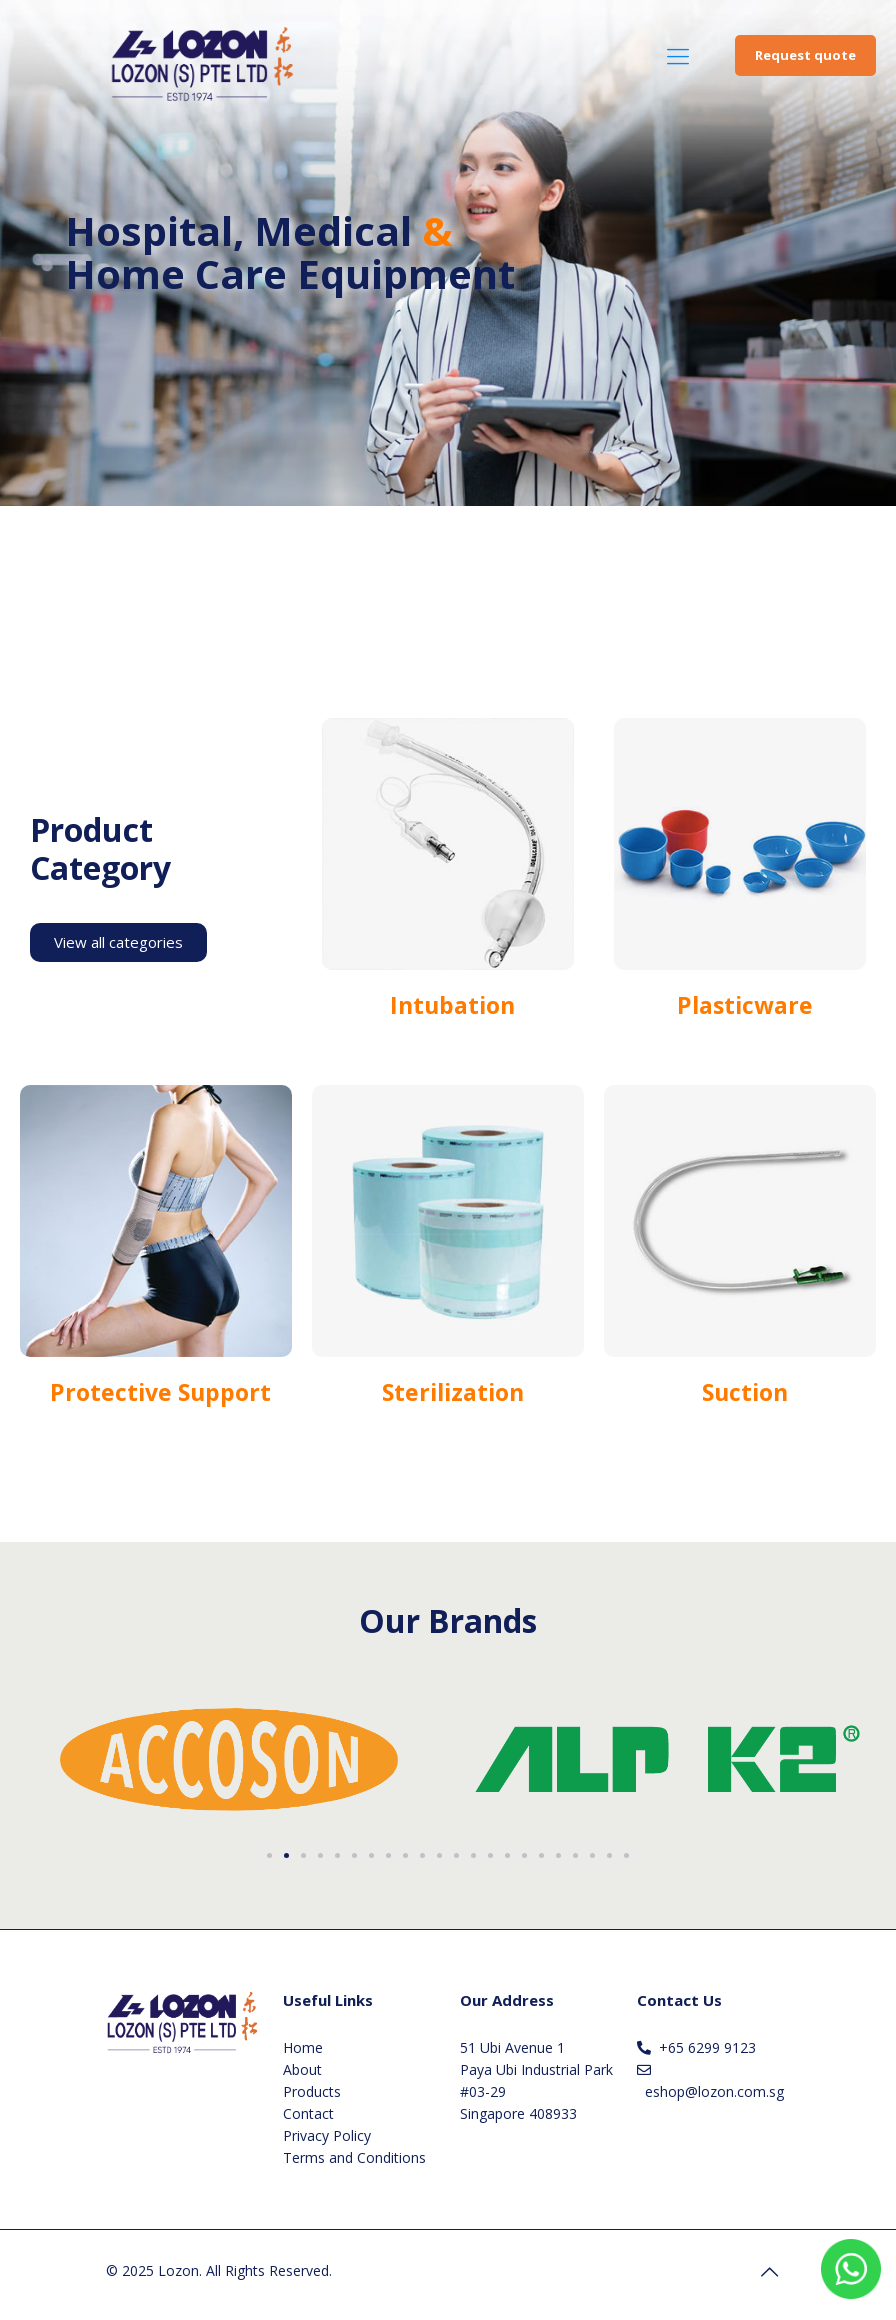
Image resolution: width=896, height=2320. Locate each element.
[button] (269, 1855)
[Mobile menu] (678, 55)
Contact (308, 2113)
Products (312, 2091)
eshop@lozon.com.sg (714, 2091)
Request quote (805, 55)
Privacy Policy (327, 2135)
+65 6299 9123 (707, 2047)
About (302, 2069)
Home (303, 2047)
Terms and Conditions (354, 2157)
